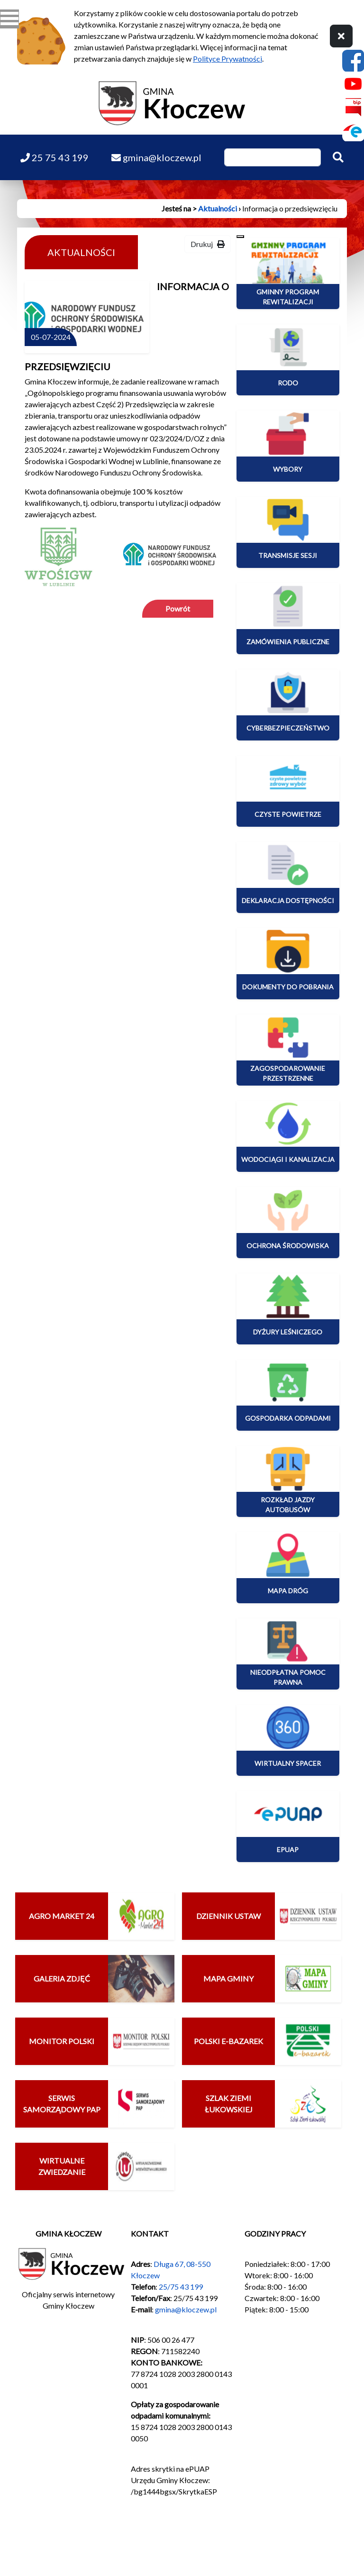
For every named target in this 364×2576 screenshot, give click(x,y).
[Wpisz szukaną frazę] (272, 157)
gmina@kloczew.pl (186, 2309)
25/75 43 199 (181, 2286)
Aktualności (217, 208)
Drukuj (208, 243)
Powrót (177, 608)
